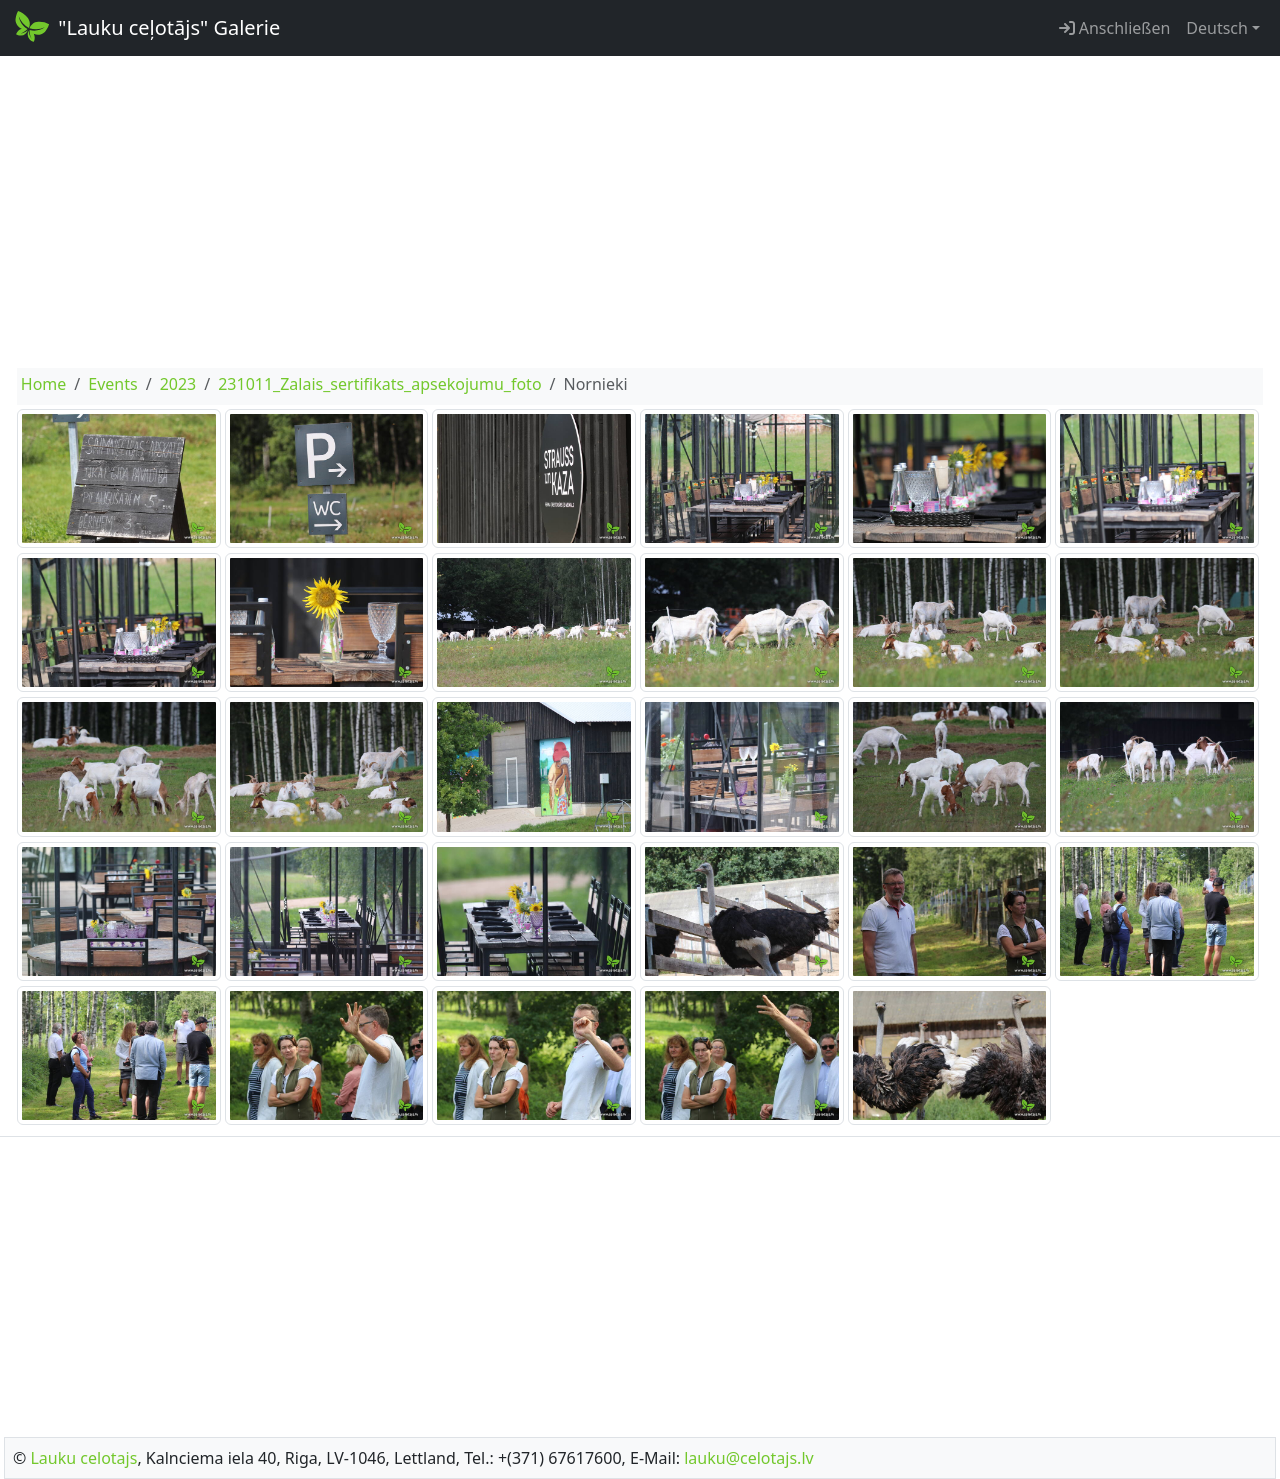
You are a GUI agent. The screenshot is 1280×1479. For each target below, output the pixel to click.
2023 (178, 384)
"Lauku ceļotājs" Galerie (146, 26)
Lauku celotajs (83, 1458)
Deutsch (1217, 28)
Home (44, 384)
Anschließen (1115, 28)
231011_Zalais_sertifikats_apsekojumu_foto (379, 384)
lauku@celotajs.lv (748, 1458)
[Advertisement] (640, 212)
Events (112, 384)
